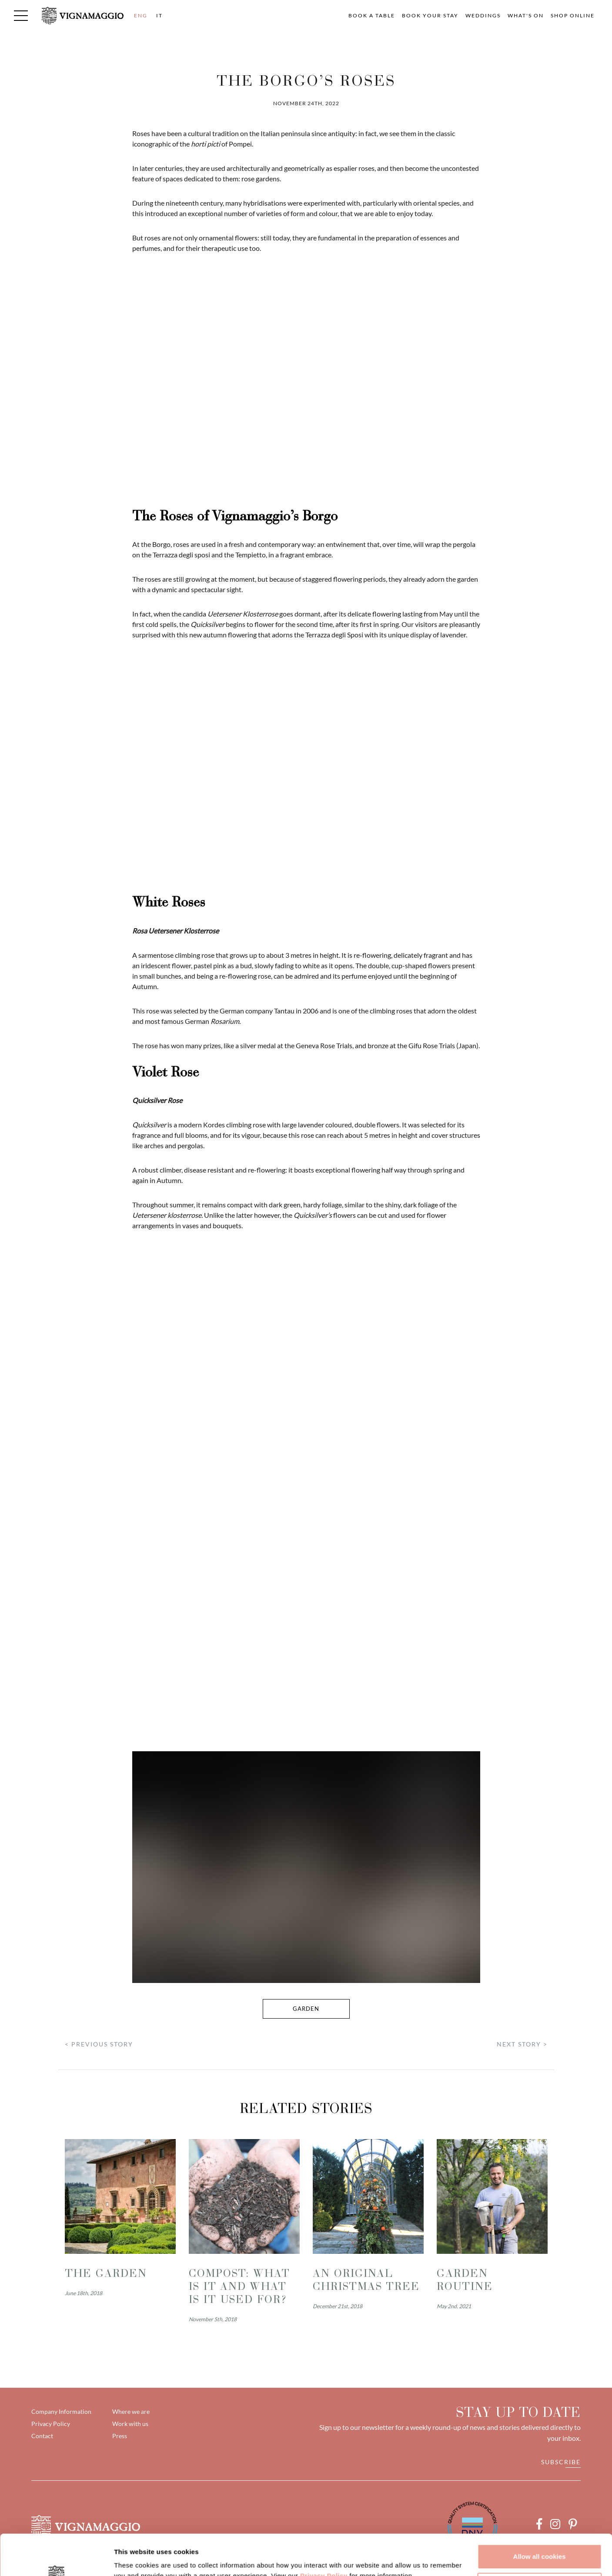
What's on (526, 15)
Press (119, 2435)
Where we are (131, 2411)
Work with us (130, 2423)
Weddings (483, 15)
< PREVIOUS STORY (99, 2044)
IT (159, 15)
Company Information (61, 2411)
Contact (42, 2435)
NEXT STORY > (522, 2044)
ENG (140, 15)
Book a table (371, 15)
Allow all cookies (539, 2515)
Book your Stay (430, 15)
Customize (540, 2544)
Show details (134, 2559)
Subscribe (561, 2462)
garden (306, 2008)
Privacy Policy (324, 2535)
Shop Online (573, 15)
